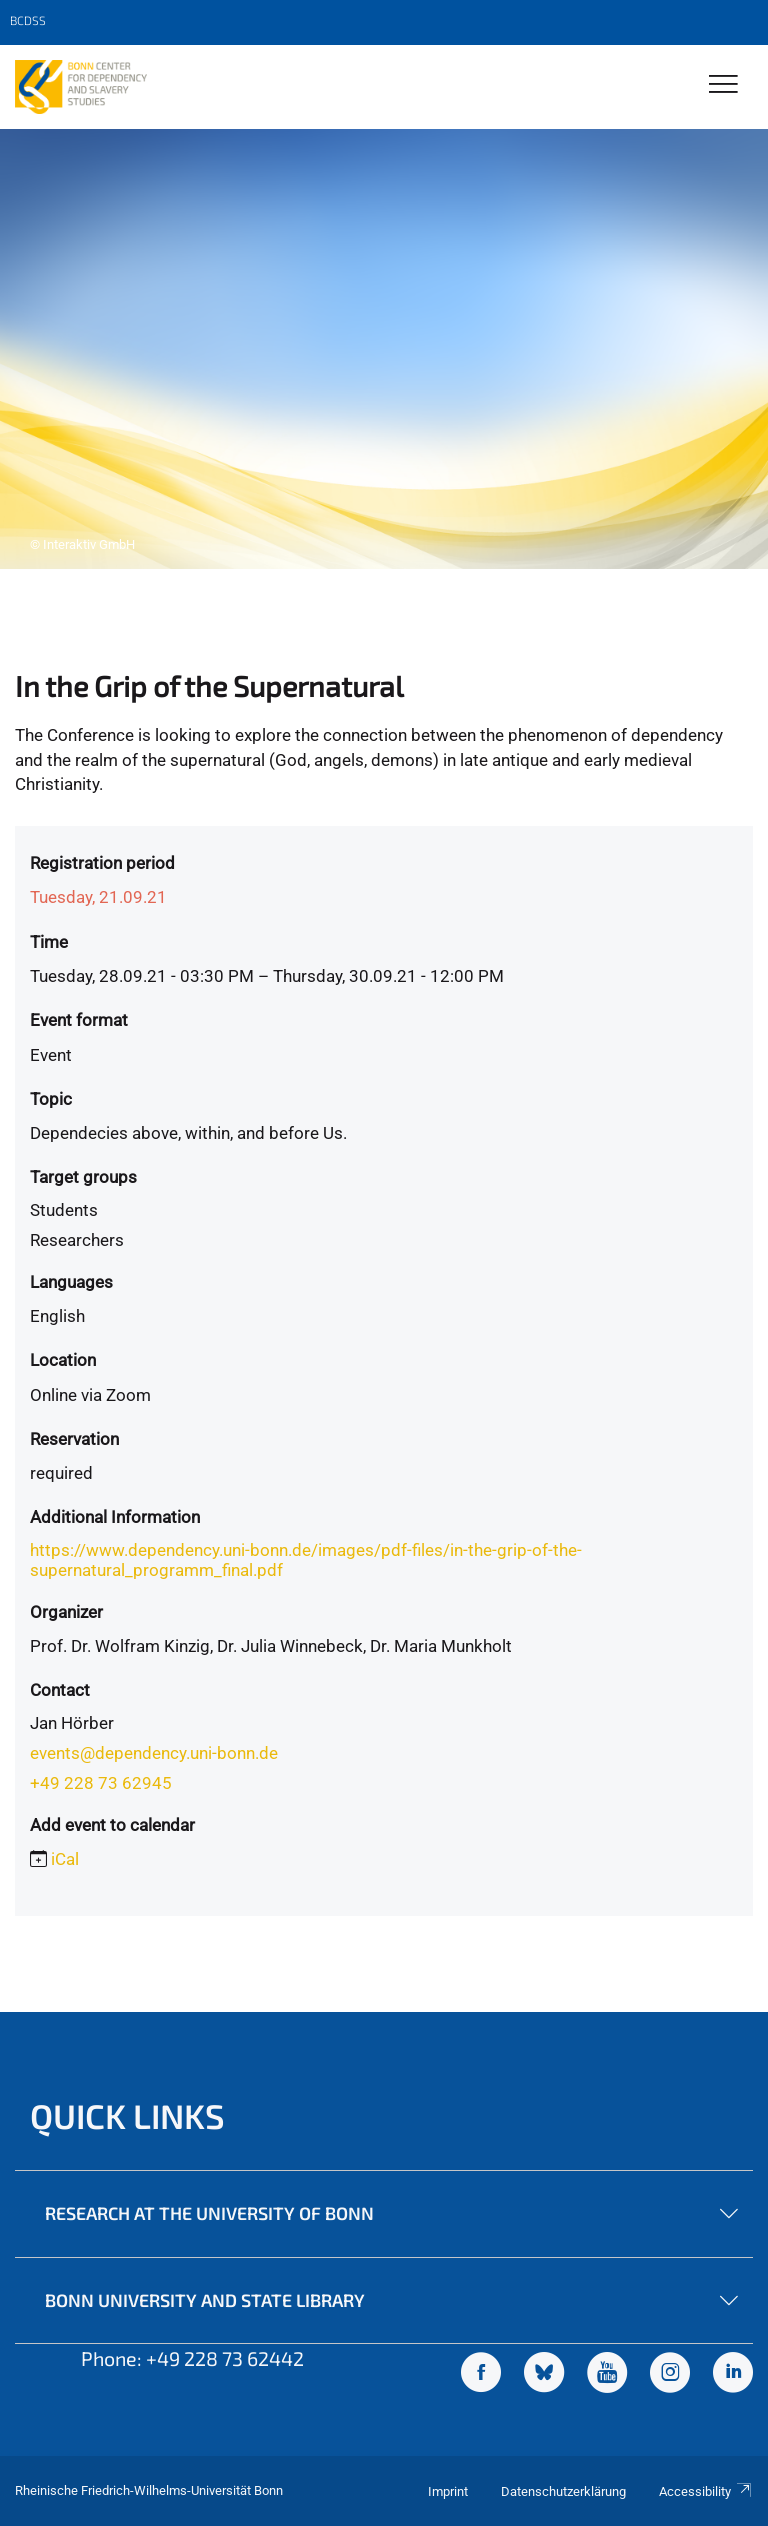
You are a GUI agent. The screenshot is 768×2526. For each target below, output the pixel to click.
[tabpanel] (384, 349)
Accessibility (706, 2491)
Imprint (448, 2491)
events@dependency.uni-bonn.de (154, 1753)
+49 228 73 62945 (101, 1783)
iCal (65, 1859)
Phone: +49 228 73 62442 (192, 2358)
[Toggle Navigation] (723, 85)
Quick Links (127, 2115)
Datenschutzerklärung (563, 2491)
